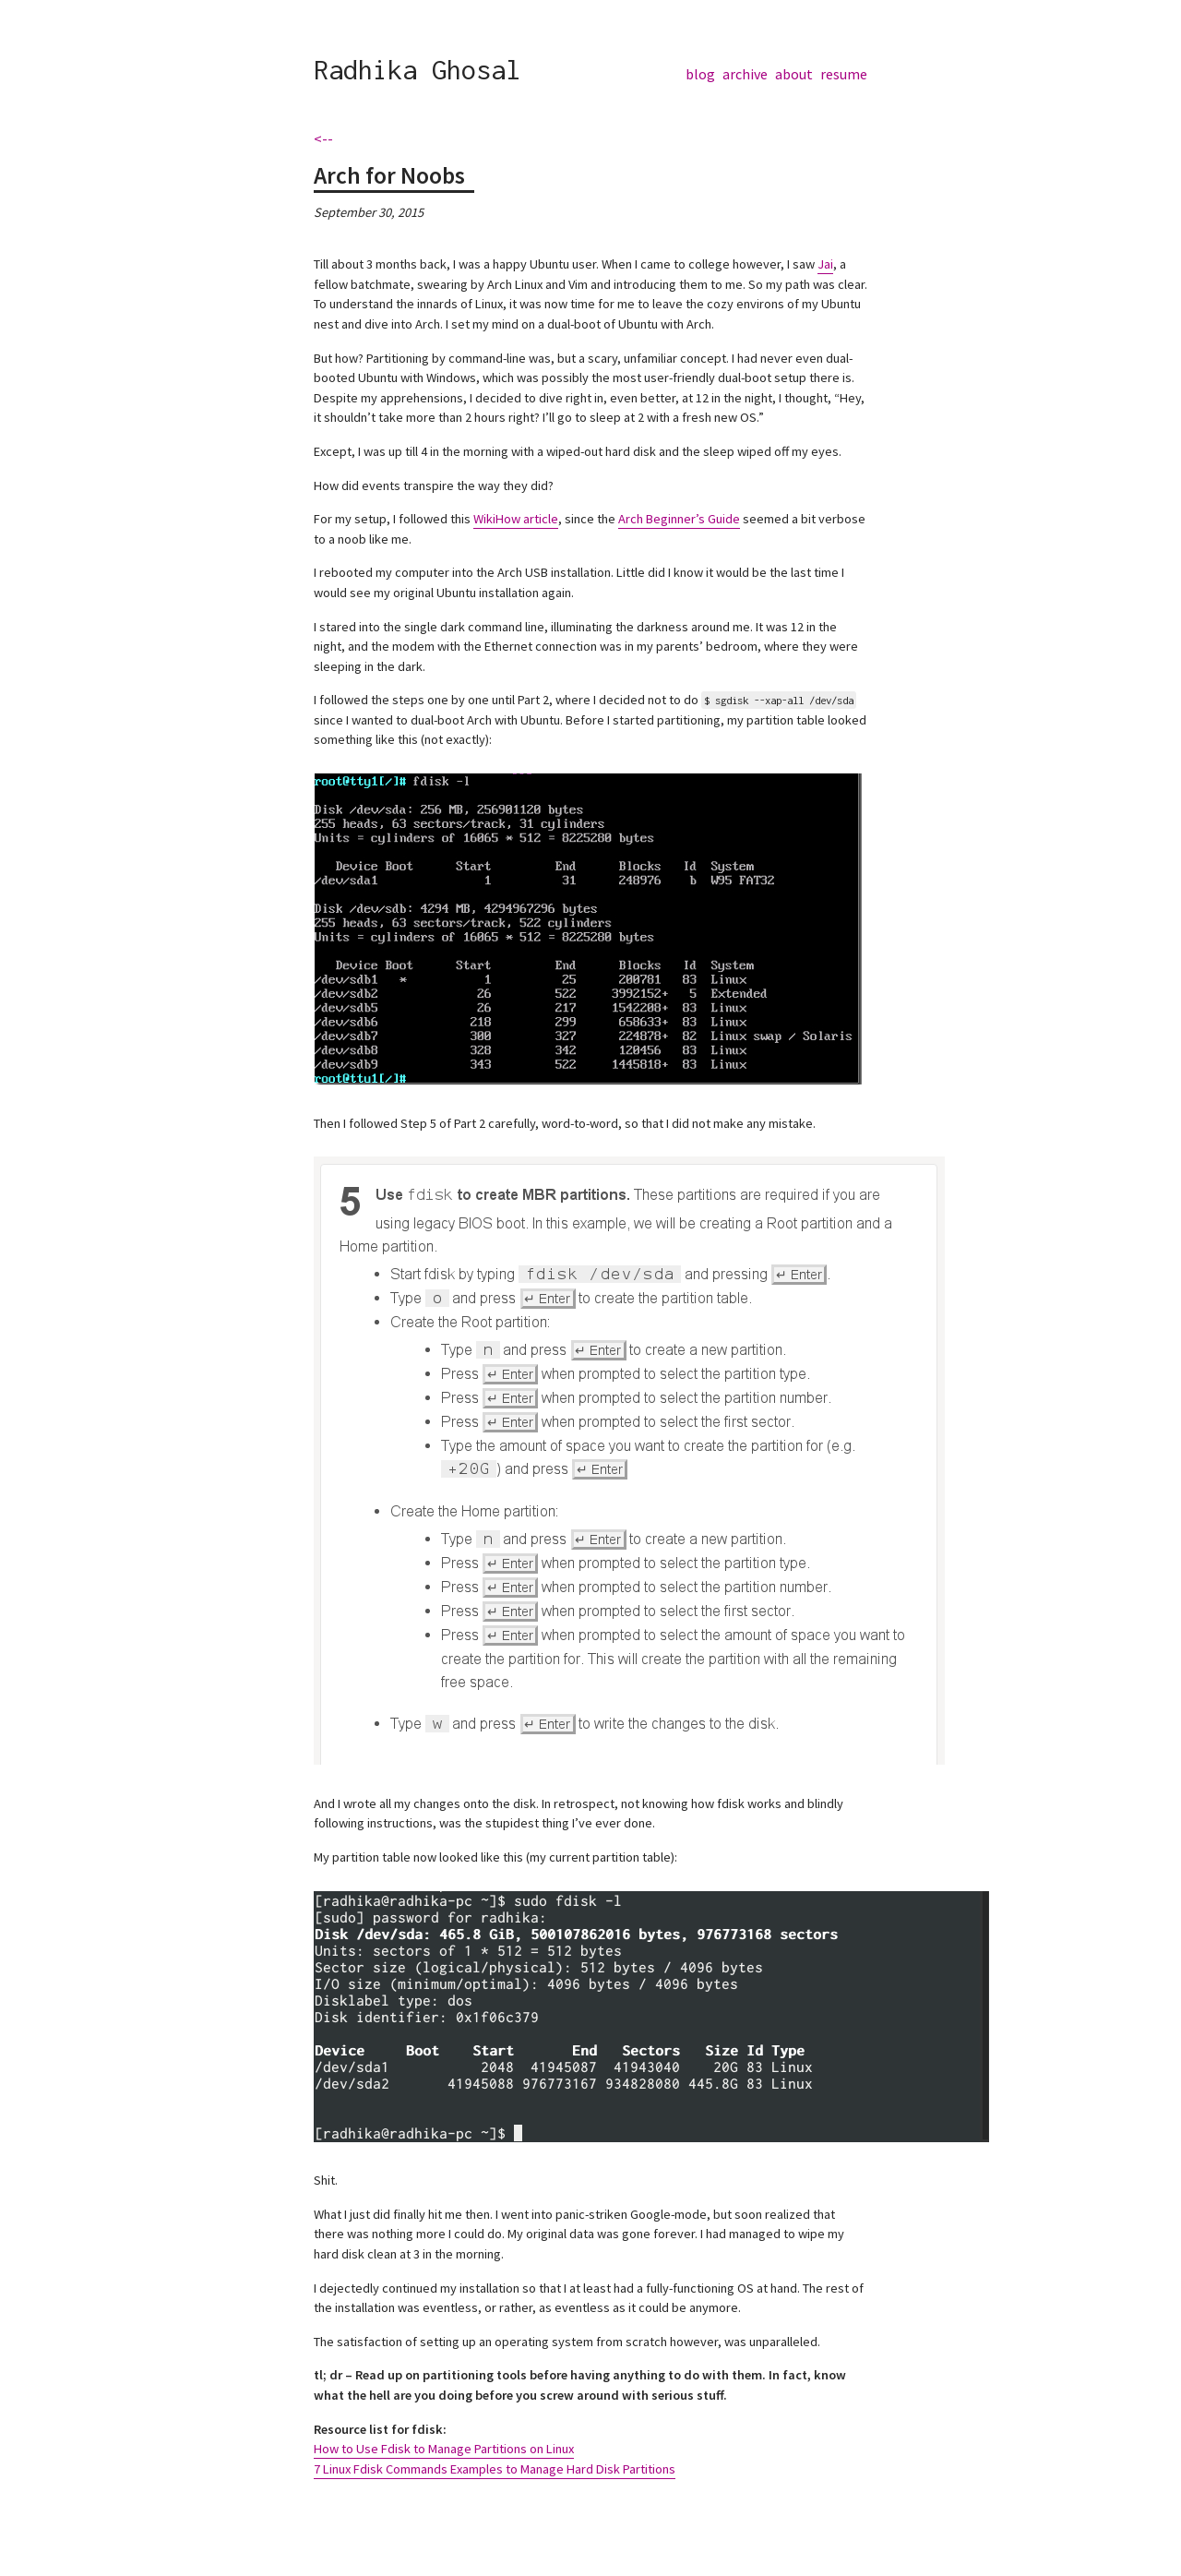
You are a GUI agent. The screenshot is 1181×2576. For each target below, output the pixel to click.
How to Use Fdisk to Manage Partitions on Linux (444, 2448)
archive (745, 74)
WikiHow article (515, 518)
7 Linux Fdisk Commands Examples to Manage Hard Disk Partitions (494, 2469)
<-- (323, 138)
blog (700, 74)
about (794, 74)
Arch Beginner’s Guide (679, 518)
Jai (825, 264)
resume (843, 74)
